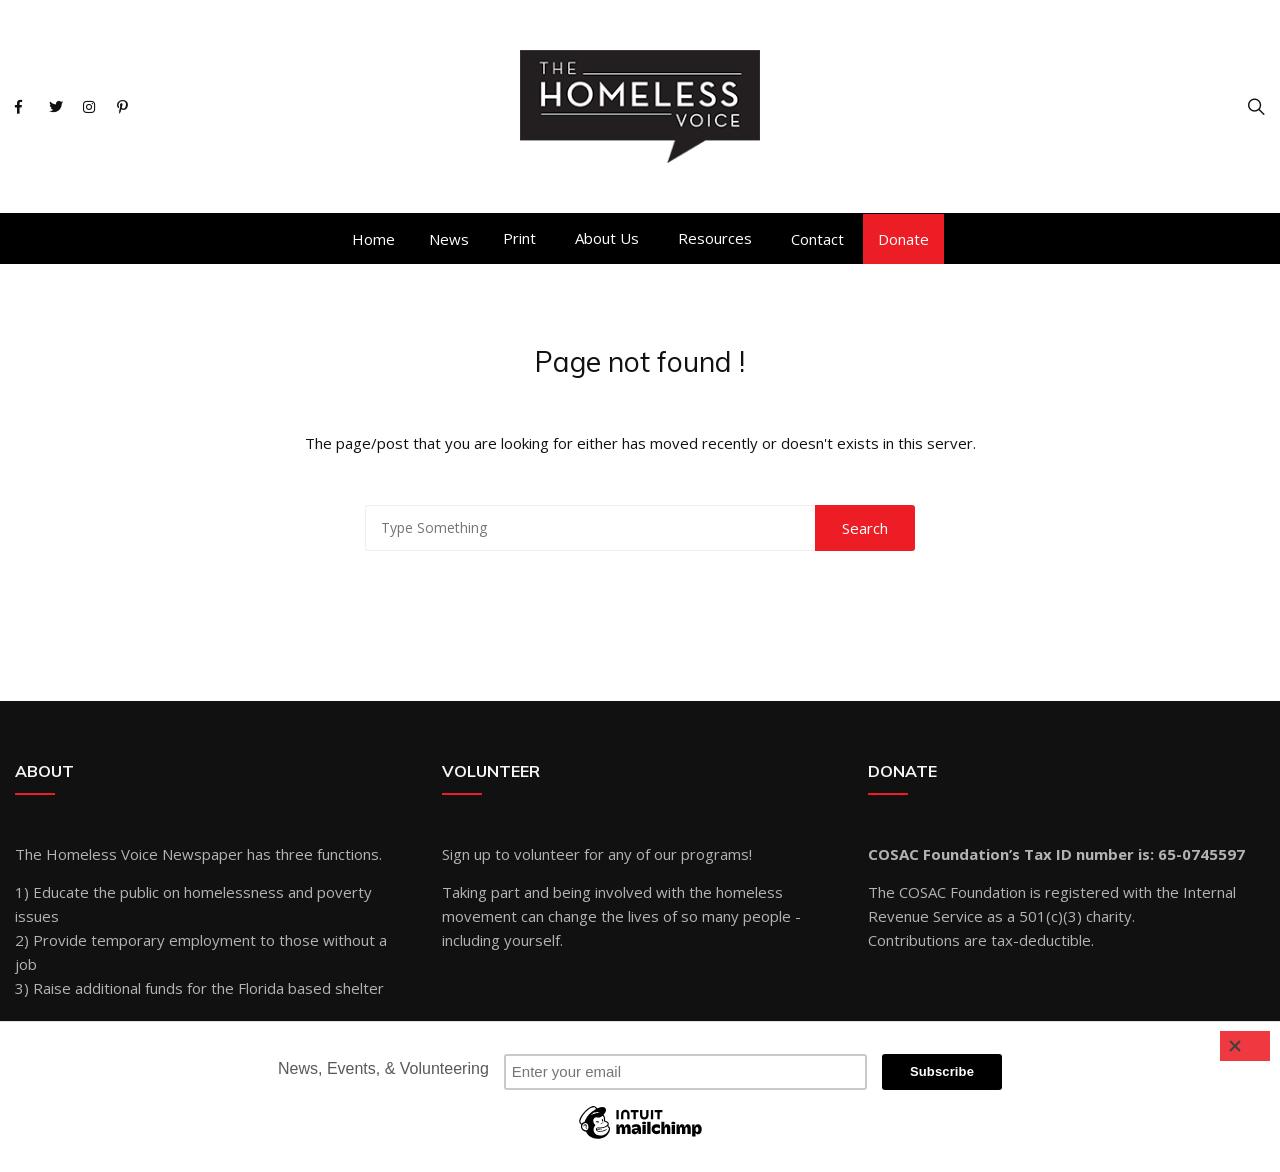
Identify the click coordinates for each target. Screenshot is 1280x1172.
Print (519, 238)
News (449, 239)
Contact (817, 239)
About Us (607, 238)
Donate (903, 239)
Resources (715, 238)
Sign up (466, 854)
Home (373, 239)
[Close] (1245, 1046)
